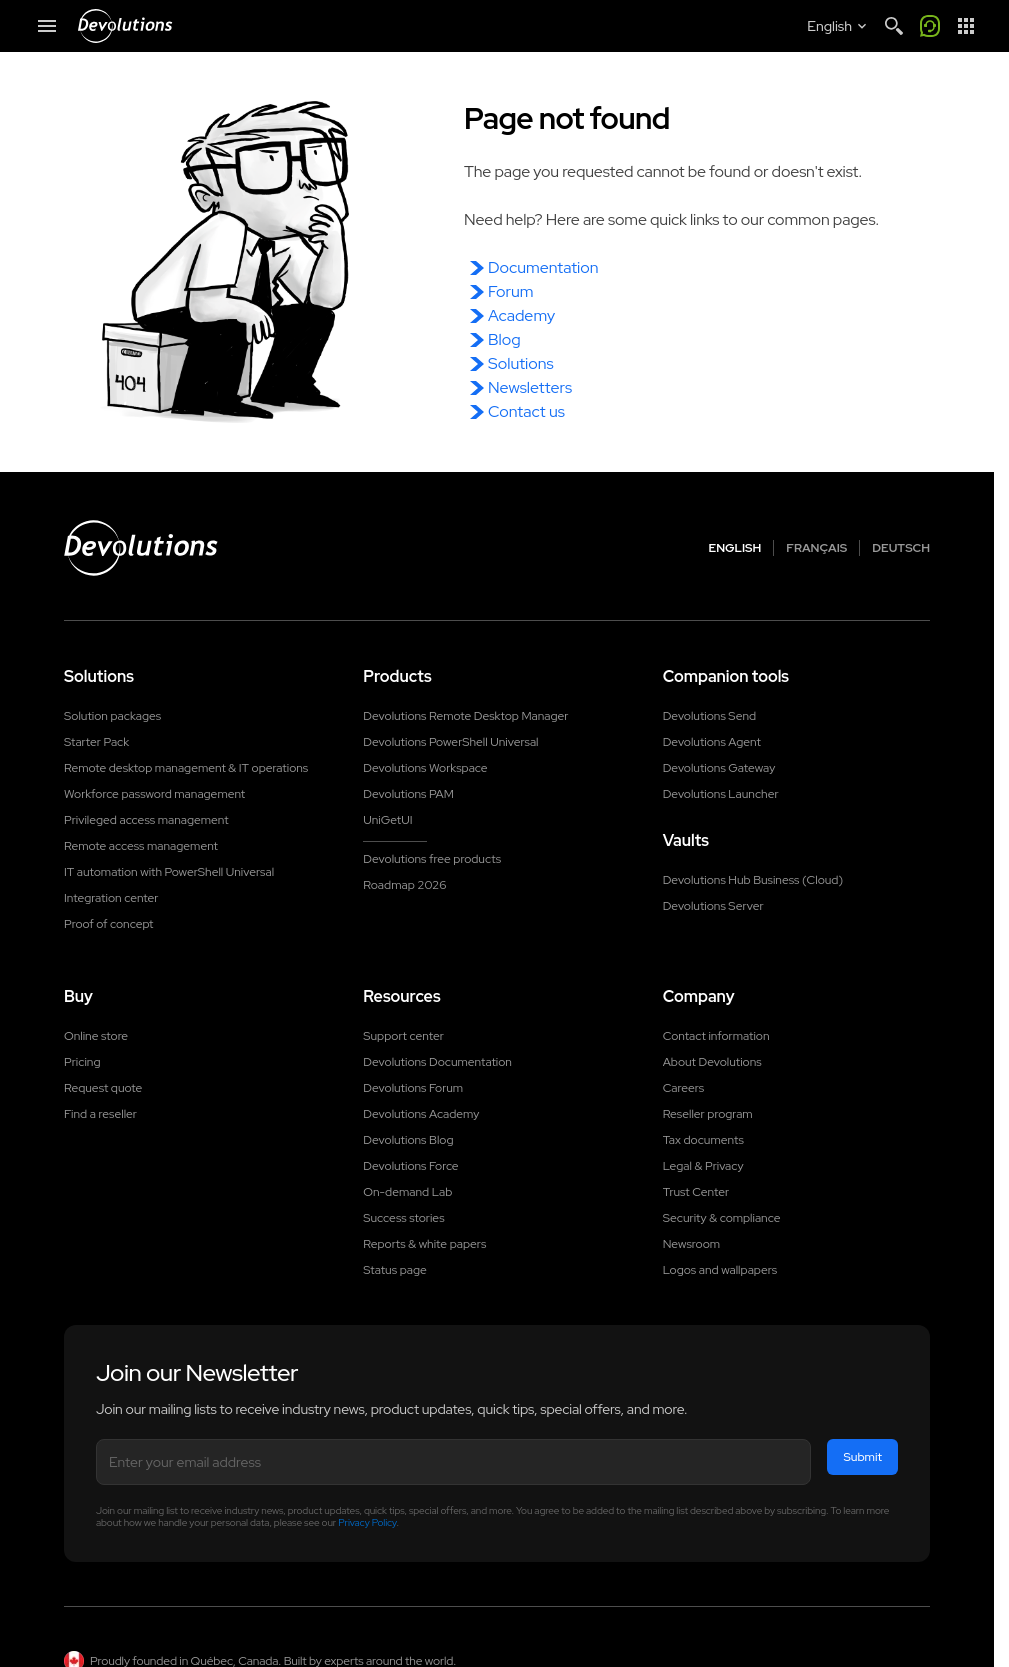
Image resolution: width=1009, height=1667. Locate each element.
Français (816, 548)
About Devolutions (712, 1062)
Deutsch (901, 548)
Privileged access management (146, 820)
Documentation (543, 267)
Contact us (526, 411)
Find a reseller (100, 1114)
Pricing (82, 1062)
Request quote (103, 1088)
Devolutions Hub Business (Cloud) (753, 880)
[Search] (894, 26)
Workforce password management (154, 794)
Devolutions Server (713, 906)
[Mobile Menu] (47, 26)
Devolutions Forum (413, 1088)
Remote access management (141, 846)
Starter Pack (96, 742)
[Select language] (838, 26)
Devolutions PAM (408, 794)
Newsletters (530, 387)
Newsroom (691, 1244)
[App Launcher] (966, 26)
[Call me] (930, 26)
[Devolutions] (125, 26)
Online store (96, 1036)
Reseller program (708, 1114)
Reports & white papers (424, 1244)
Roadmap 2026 (404, 885)
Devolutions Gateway (719, 768)
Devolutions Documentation (437, 1062)
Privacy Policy (367, 1522)
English (735, 548)
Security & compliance (722, 1218)
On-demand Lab (407, 1192)
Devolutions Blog (408, 1140)
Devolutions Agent (712, 742)
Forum (510, 291)
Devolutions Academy (421, 1114)
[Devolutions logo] (141, 548)
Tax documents (703, 1140)
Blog (504, 339)
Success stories (403, 1218)
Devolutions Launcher (721, 794)
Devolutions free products (432, 859)
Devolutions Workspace (425, 768)
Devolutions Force (410, 1166)
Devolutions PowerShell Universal (450, 742)
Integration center (111, 898)
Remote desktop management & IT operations (186, 768)
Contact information (716, 1036)
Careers (684, 1088)
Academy (521, 315)
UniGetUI (387, 820)
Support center (403, 1036)
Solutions (521, 363)
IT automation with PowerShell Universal (169, 872)
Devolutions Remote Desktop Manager (465, 716)
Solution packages (112, 716)
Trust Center (696, 1192)
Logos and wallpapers (720, 1270)
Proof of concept (109, 924)
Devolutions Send (709, 716)
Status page (394, 1270)
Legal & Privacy (703, 1166)
